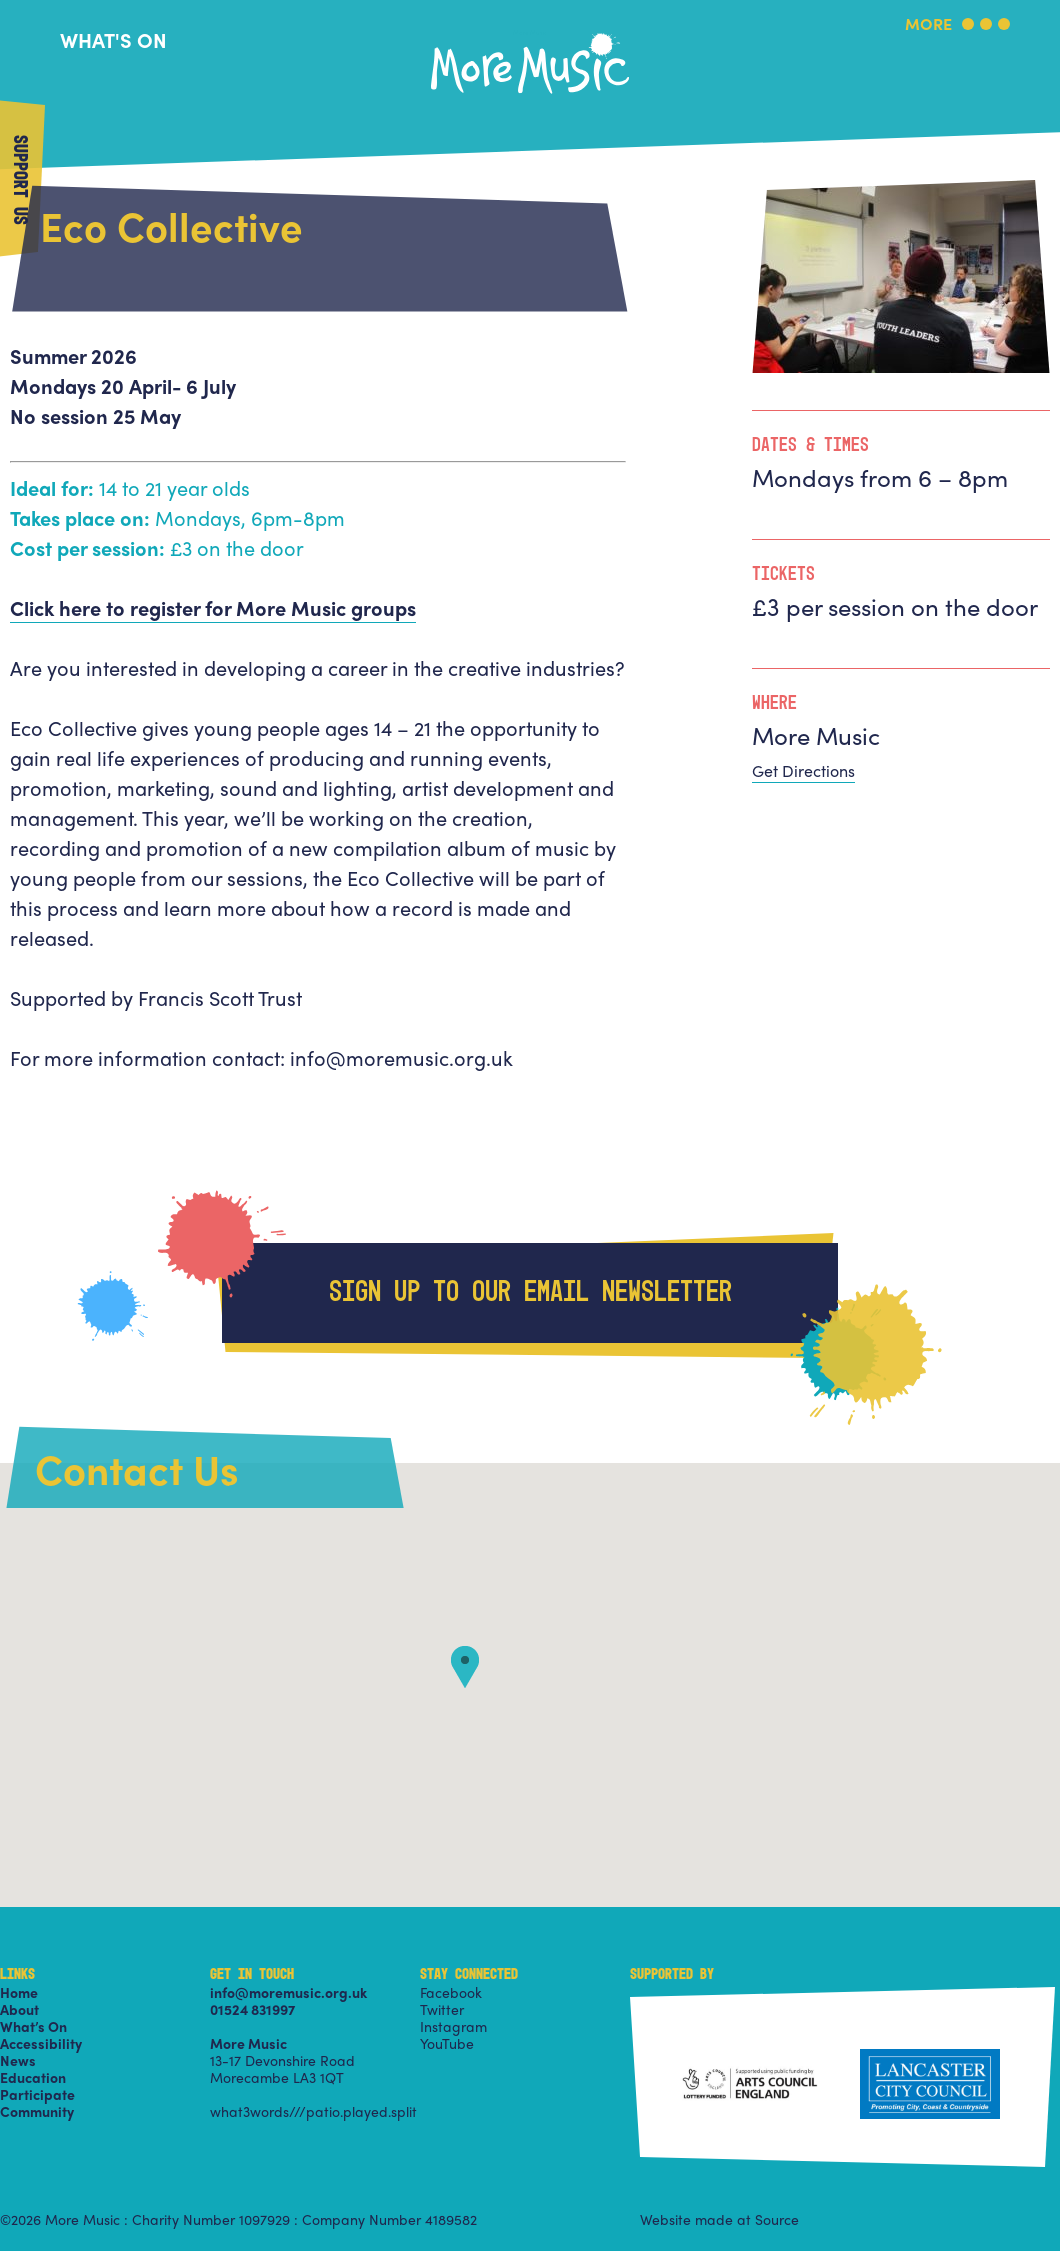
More (928, 25)
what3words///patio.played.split (313, 2111)
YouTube (447, 2043)
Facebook (451, 1992)
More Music (530, 33)
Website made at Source (719, 2219)
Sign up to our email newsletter (530, 1293)
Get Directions (803, 770)
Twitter (442, 2009)
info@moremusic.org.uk (288, 1992)
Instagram (453, 2026)
